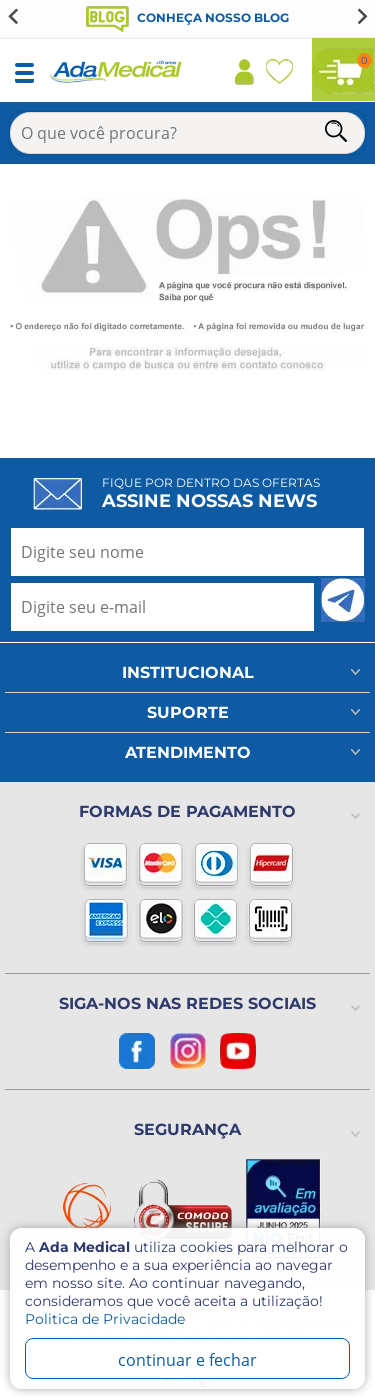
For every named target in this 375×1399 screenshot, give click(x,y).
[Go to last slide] (14, 16)
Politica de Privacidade (105, 1319)
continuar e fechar (187, 1360)
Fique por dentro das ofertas (211, 493)
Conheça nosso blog (187, 17)
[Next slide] (361, 16)
